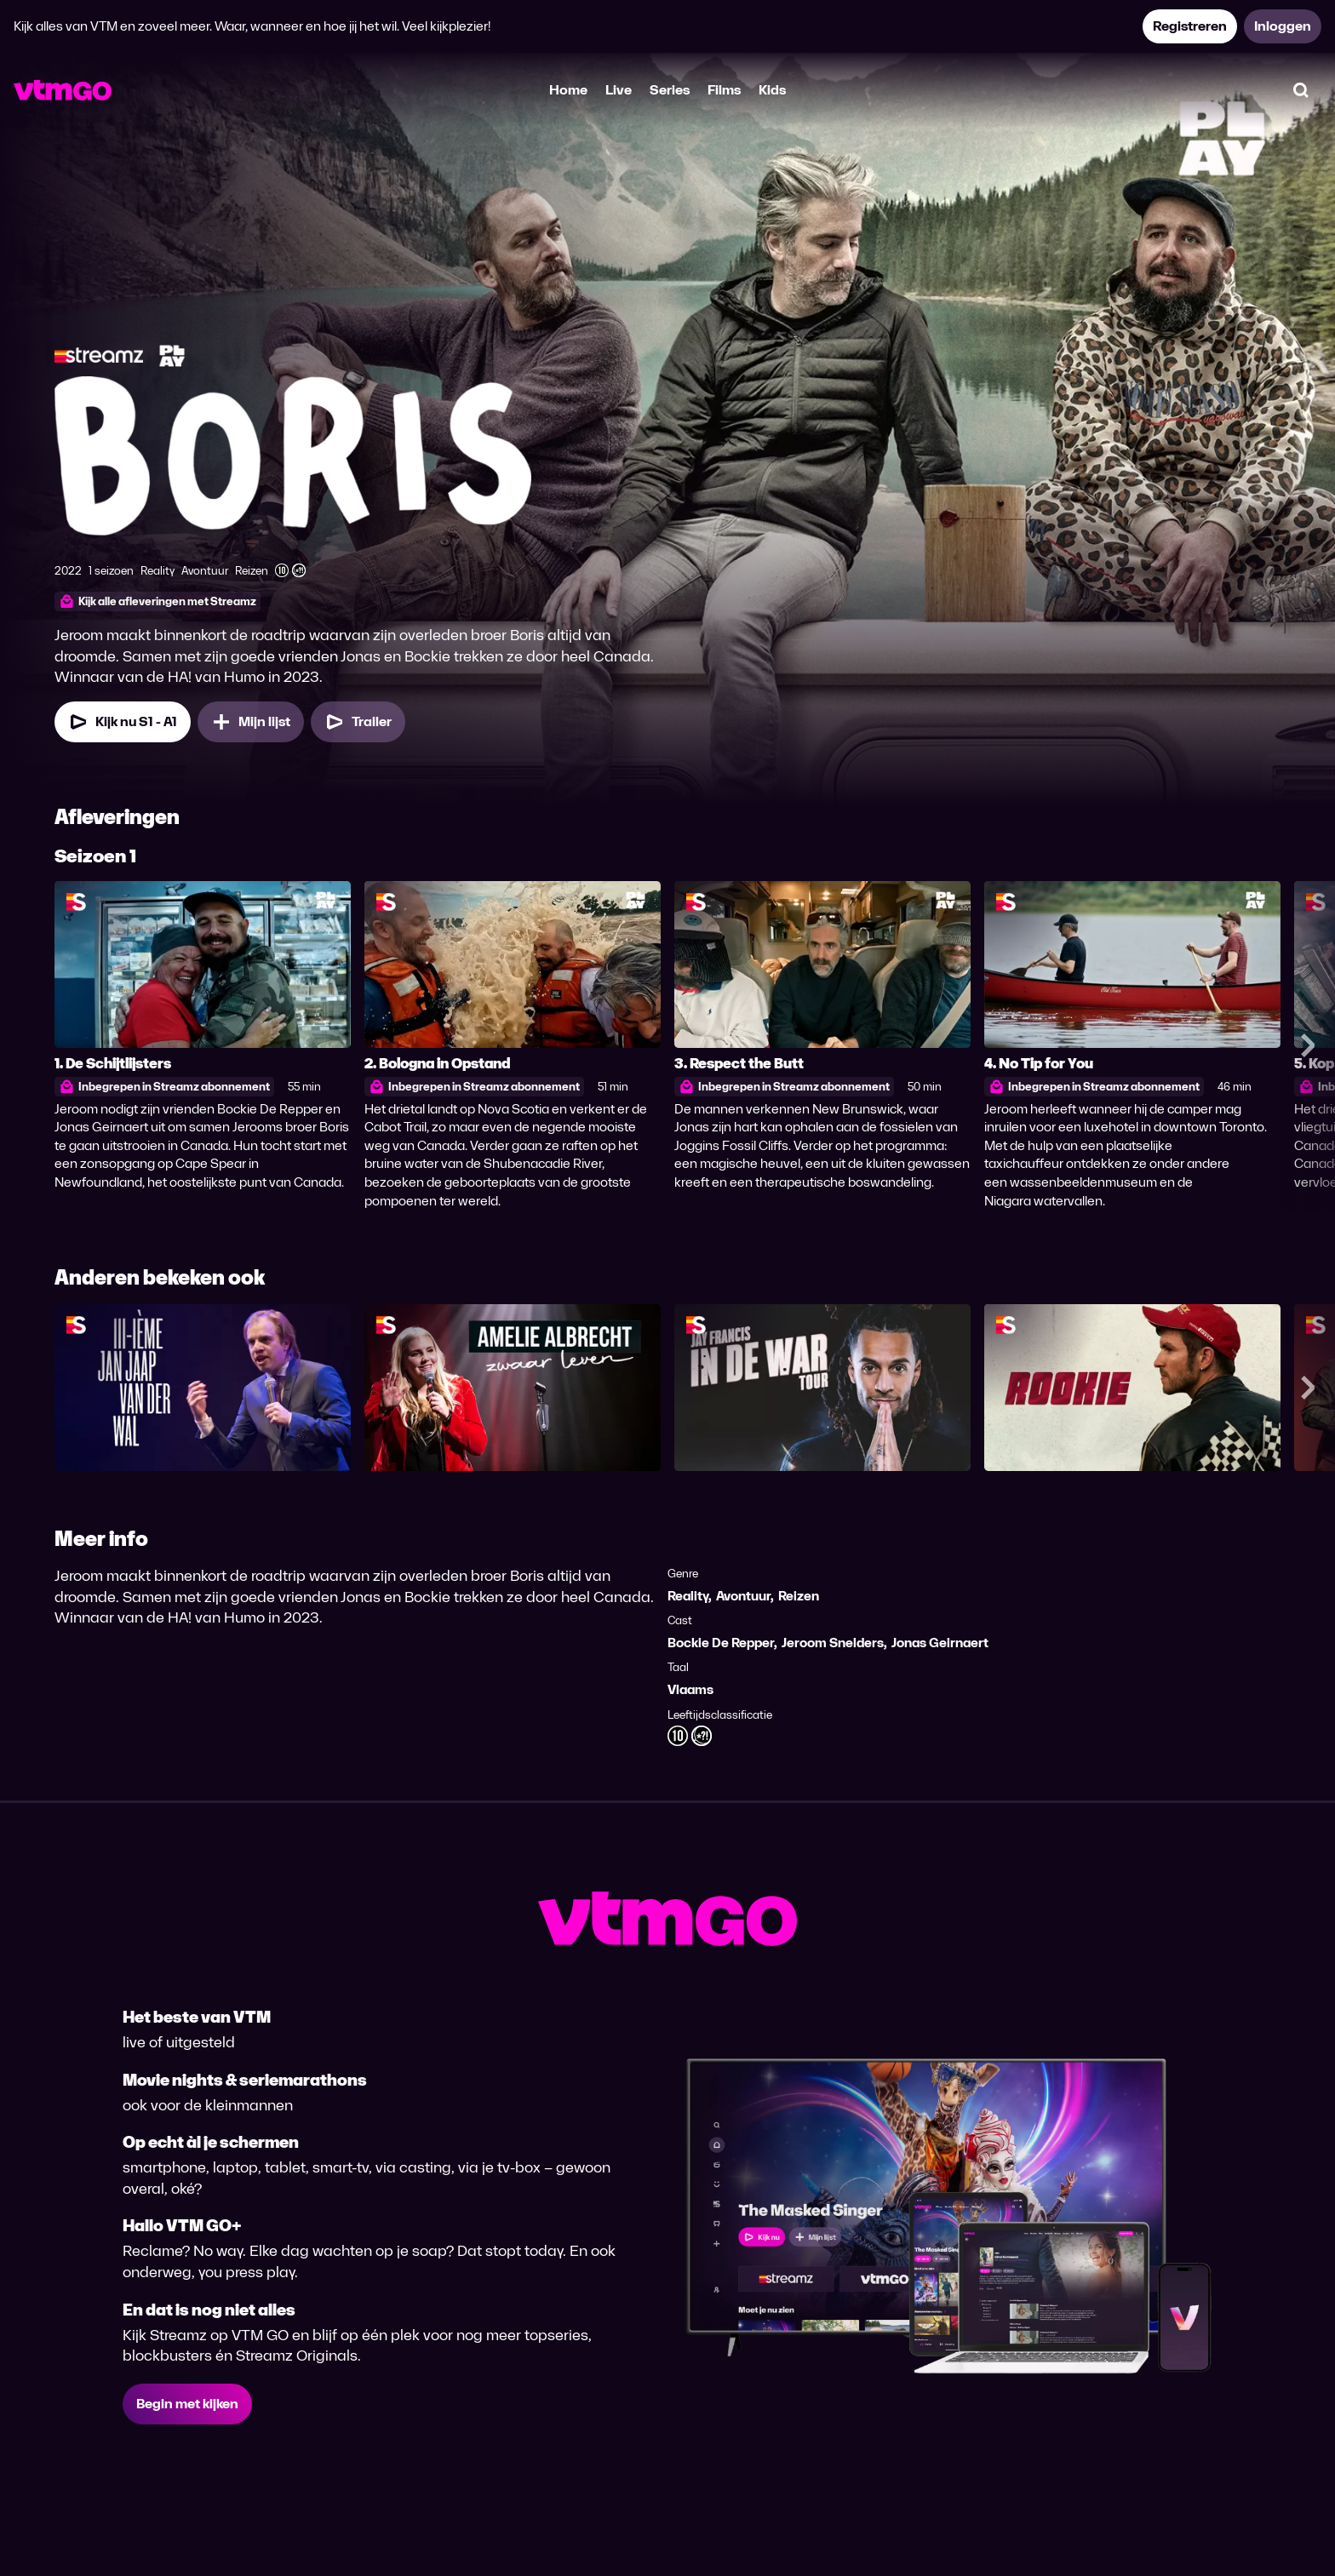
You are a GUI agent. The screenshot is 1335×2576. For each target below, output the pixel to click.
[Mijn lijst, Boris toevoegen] (251, 721)
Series (670, 90)
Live (618, 90)
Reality (688, 1596)
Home (568, 90)
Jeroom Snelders (833, 1642)
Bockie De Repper (721, 1642)
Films (724, 90)
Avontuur (743, 1596)
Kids (772, 90)
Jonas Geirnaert (939, 1642)
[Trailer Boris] (358, 721)
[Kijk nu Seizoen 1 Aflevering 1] (122, 721)
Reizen (798, 1596)
